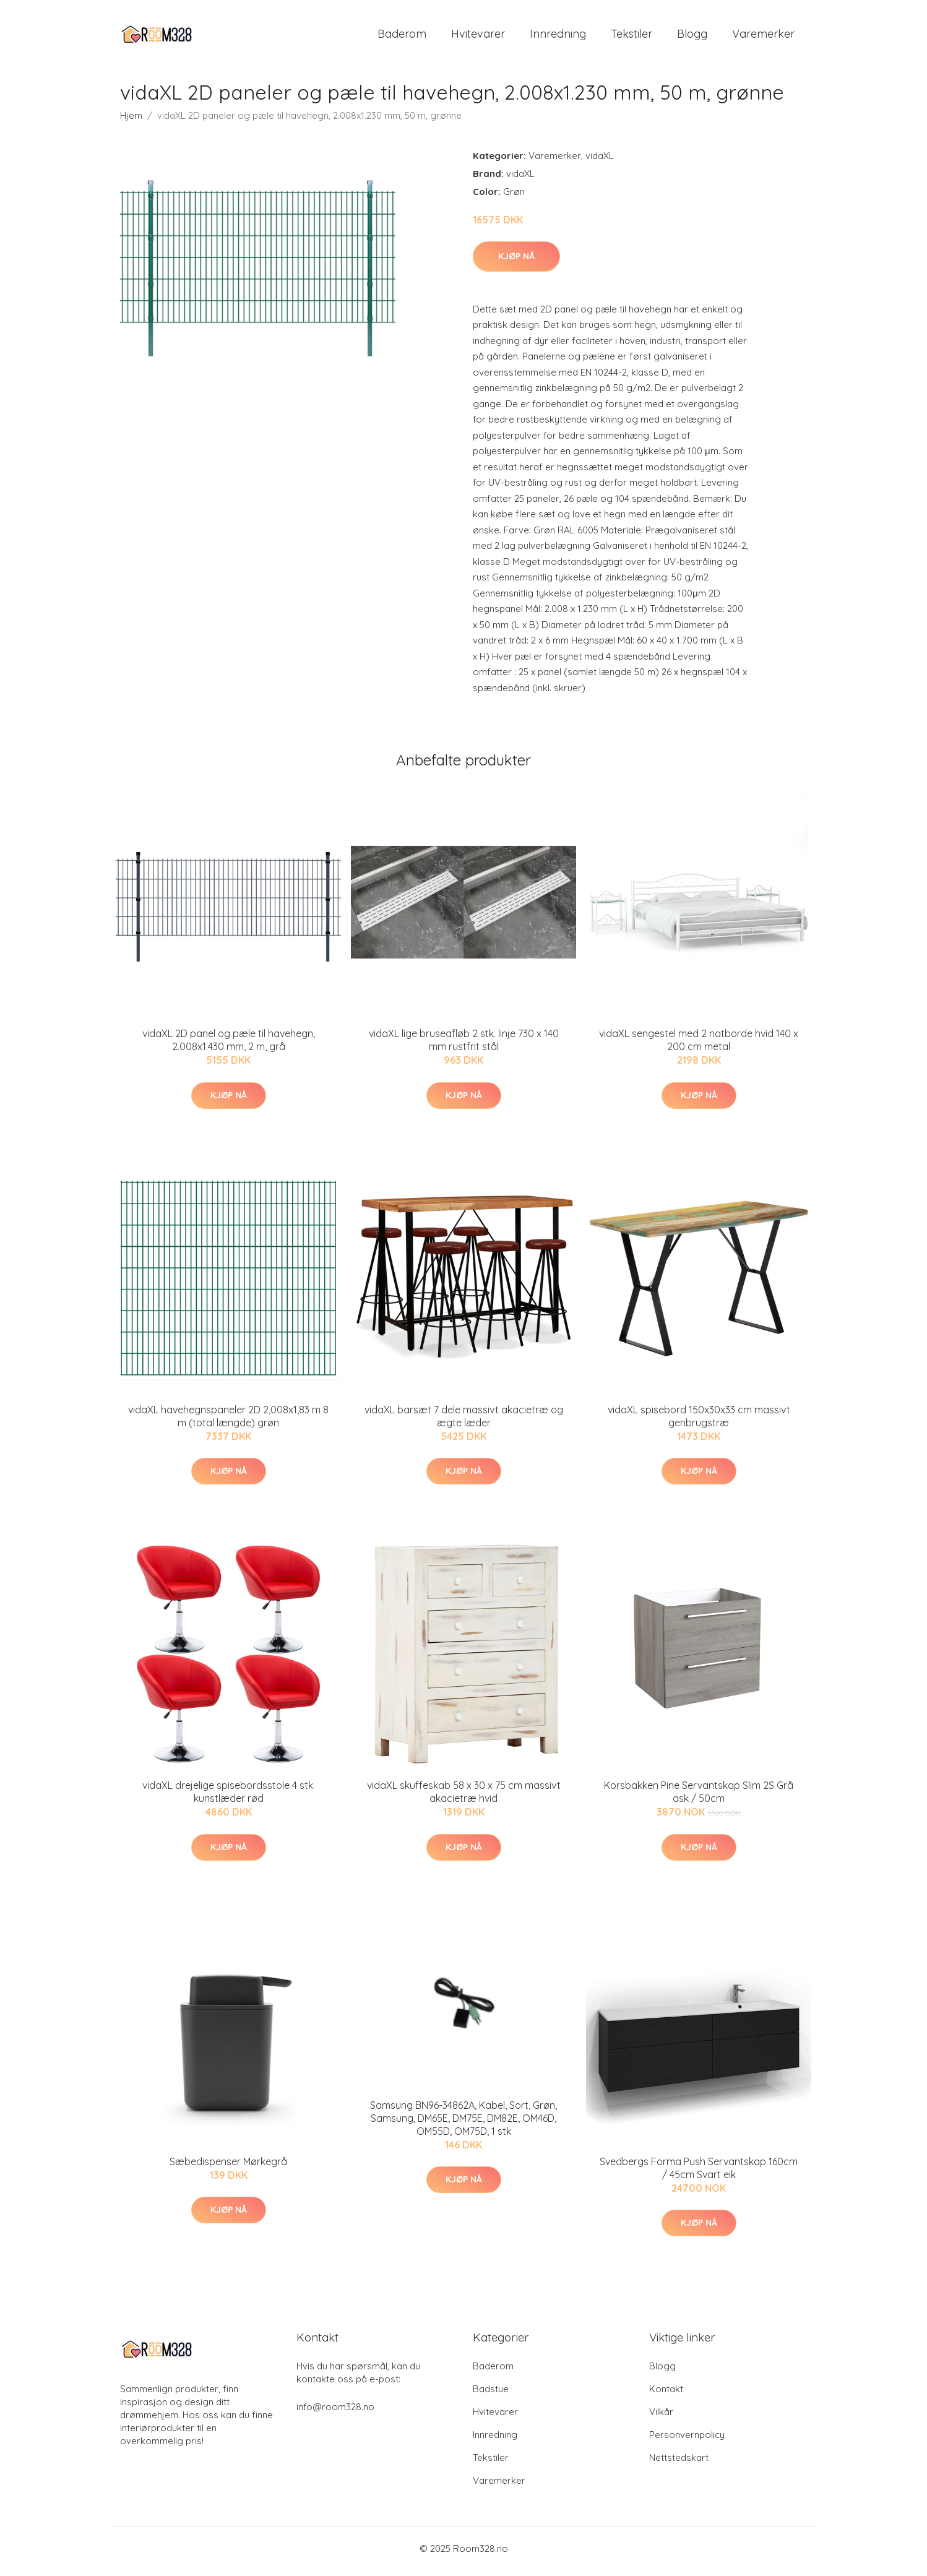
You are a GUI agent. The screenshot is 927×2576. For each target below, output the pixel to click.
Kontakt (666, 2395)
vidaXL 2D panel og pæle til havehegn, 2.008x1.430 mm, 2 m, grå (228, 1046)
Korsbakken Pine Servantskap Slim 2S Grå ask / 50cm (698, 1798)
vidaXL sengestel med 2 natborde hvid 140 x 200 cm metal (698, 1046)
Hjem (131, 121)
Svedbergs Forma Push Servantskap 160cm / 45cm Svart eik (699, 2174)
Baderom (401, 37)
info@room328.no (335, 2413)
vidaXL (599, 162)
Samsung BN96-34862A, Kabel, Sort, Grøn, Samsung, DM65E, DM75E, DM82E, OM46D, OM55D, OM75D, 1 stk (463, 2124)
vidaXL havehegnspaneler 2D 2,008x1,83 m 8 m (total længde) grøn (228, 1422)
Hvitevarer (478, 37)
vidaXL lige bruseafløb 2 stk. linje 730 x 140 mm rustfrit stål (464, 1046)
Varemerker (763, 37)
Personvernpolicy (687, 2441)
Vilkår (661, 2418)
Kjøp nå (516, 262)
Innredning (558, 37)
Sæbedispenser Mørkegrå (228, 2167)
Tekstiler (631, 37)
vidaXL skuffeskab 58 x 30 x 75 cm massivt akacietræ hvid (464, 1798)
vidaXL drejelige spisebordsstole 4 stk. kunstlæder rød (228, 1798)
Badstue (491, 2395)
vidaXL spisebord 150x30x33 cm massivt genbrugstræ (699, 1422)
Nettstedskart (679, 2464)
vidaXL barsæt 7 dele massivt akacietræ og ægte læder (463, 1422)
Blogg (692, 37)
